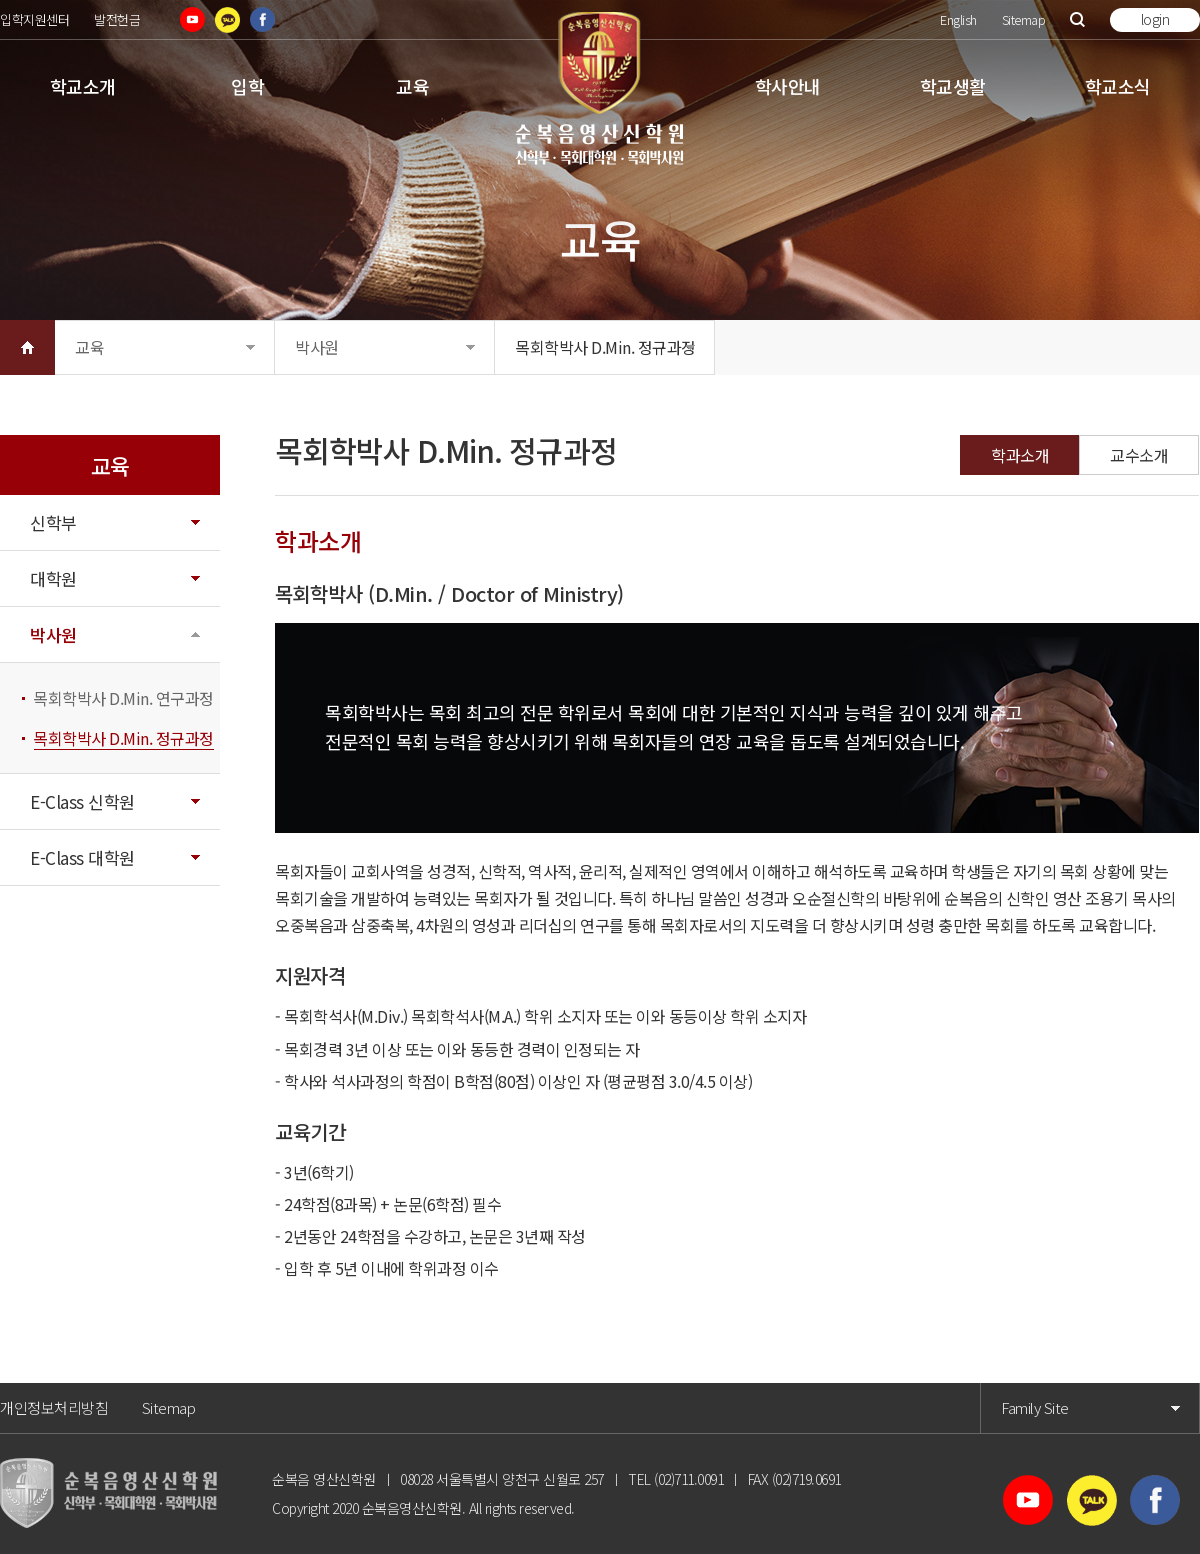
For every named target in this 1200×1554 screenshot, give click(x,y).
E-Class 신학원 (82, 801)
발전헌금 (117, 19)
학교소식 (1118, 86)
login (1155, 19)
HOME (27, 347)
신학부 (53, 522)
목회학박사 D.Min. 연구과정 (123, 698)
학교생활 (953, 86)
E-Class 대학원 (82, 857)
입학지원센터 (34, 19)
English (958, 19)
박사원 (317, 347)
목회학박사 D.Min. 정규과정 (605, 347)
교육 (412, 86)
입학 (247, 86)
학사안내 (788, 86)
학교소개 (83, 86)
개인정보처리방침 (54, 1407)
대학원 (53, 578)
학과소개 (1020, 455)
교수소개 (1139, 455)
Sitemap (1024, 19)
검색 (1077, 19)
